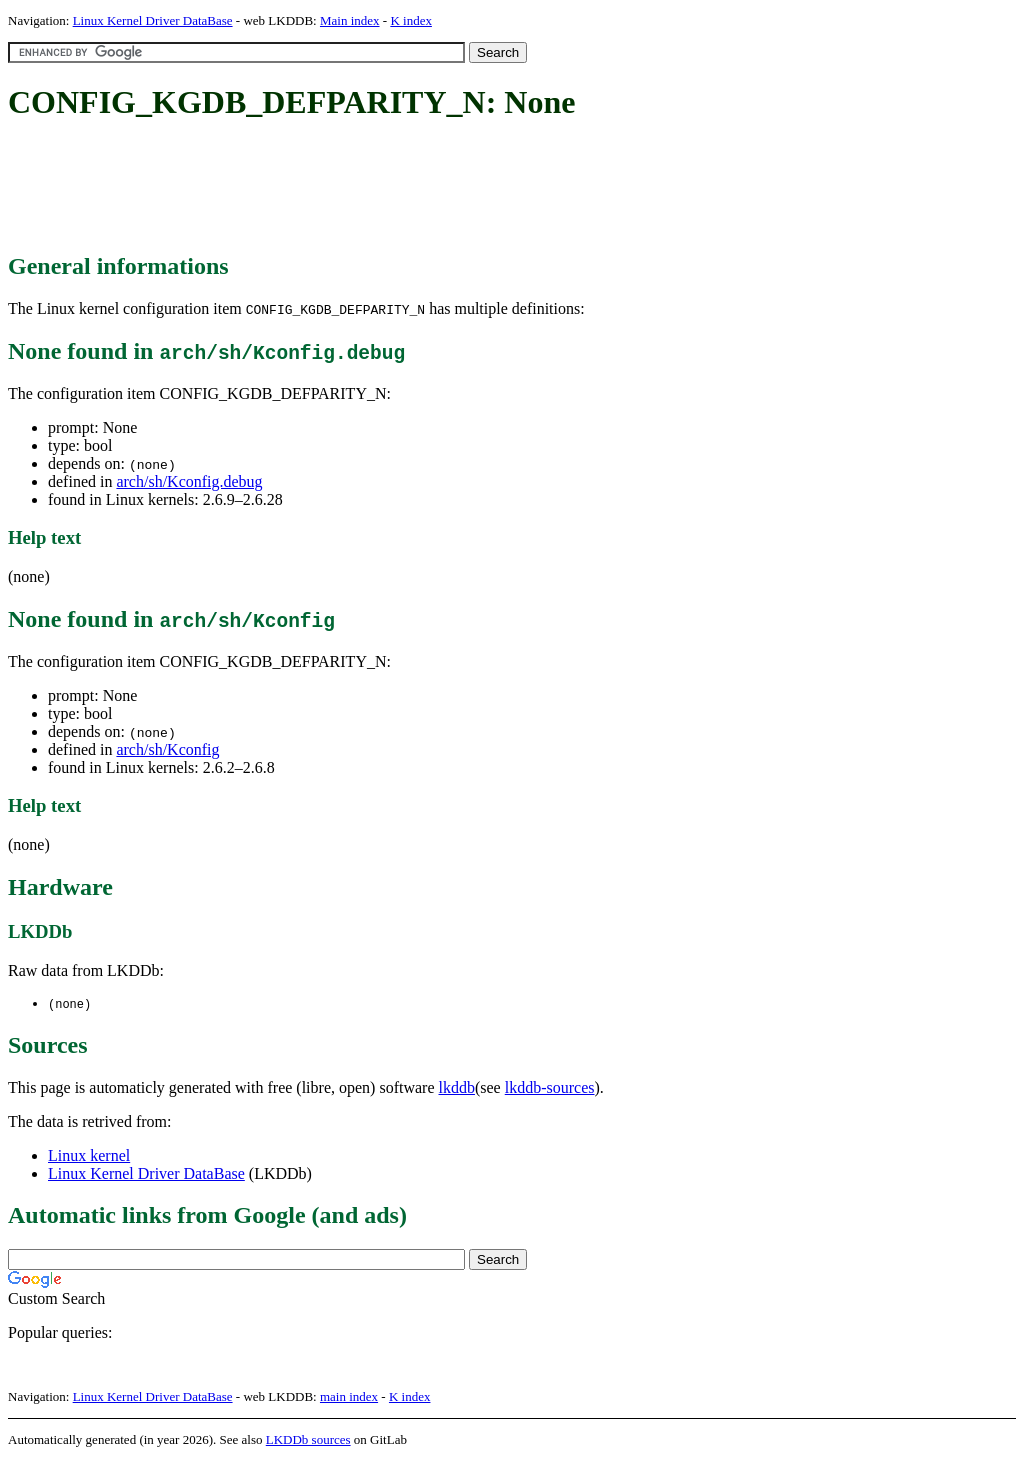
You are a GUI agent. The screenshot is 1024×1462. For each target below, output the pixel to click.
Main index (350, 20)
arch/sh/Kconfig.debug (189, 481)
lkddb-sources (550, 1088)
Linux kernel (89, 1156)
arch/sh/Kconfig (167, 749)
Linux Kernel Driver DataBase (153, 20)
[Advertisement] (372, 188)
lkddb (457, 1088)
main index (349, 1397)
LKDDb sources (308, 1440)
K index (411, 20)
